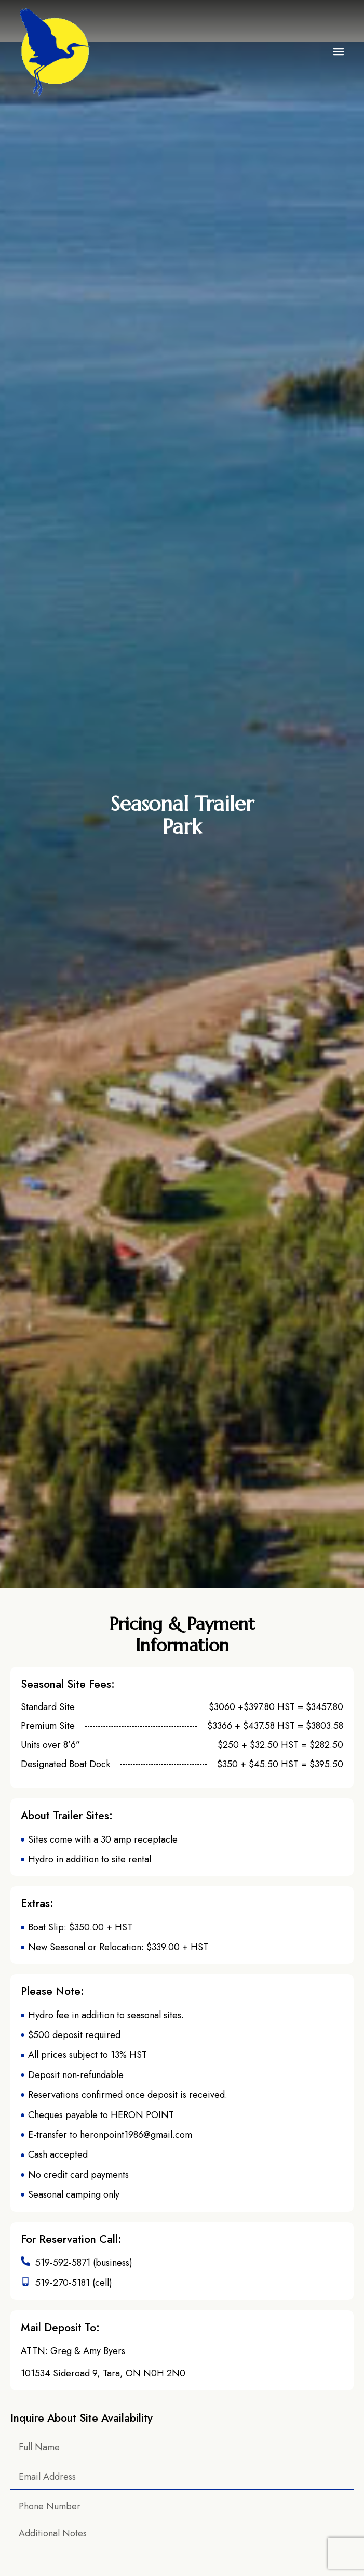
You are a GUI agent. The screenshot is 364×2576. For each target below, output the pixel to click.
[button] (338, 51)
